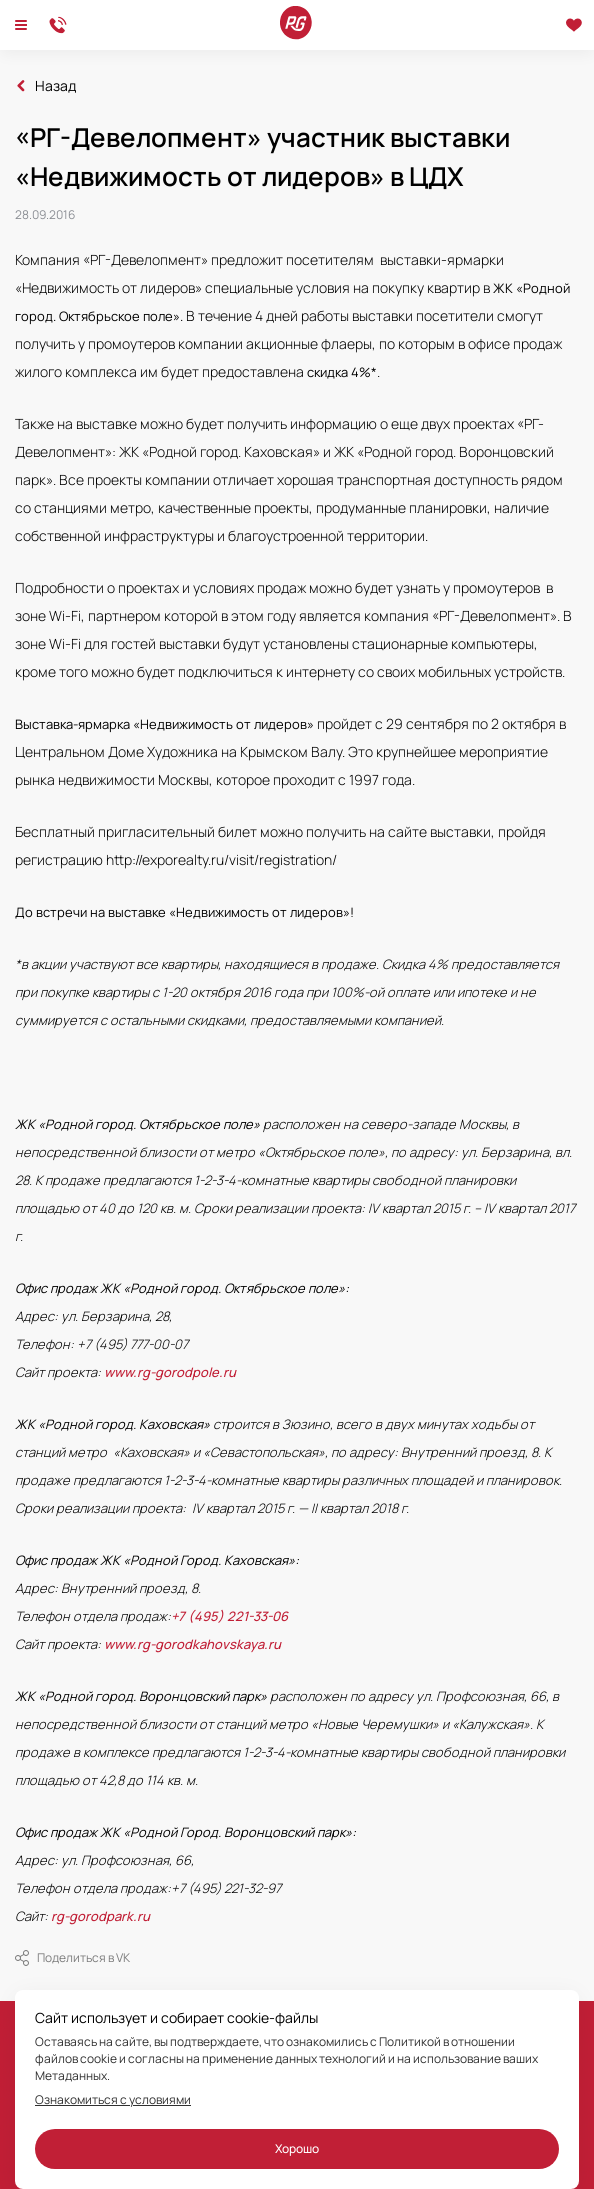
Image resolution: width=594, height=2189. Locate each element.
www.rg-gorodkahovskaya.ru (192, 1644)
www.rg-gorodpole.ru (170, 1372)
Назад (55, 86)
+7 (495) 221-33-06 (229, 1616)
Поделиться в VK (72, 1958)
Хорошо (297, 2148)
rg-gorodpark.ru (100, 1916)
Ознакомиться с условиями (113, 2100)
